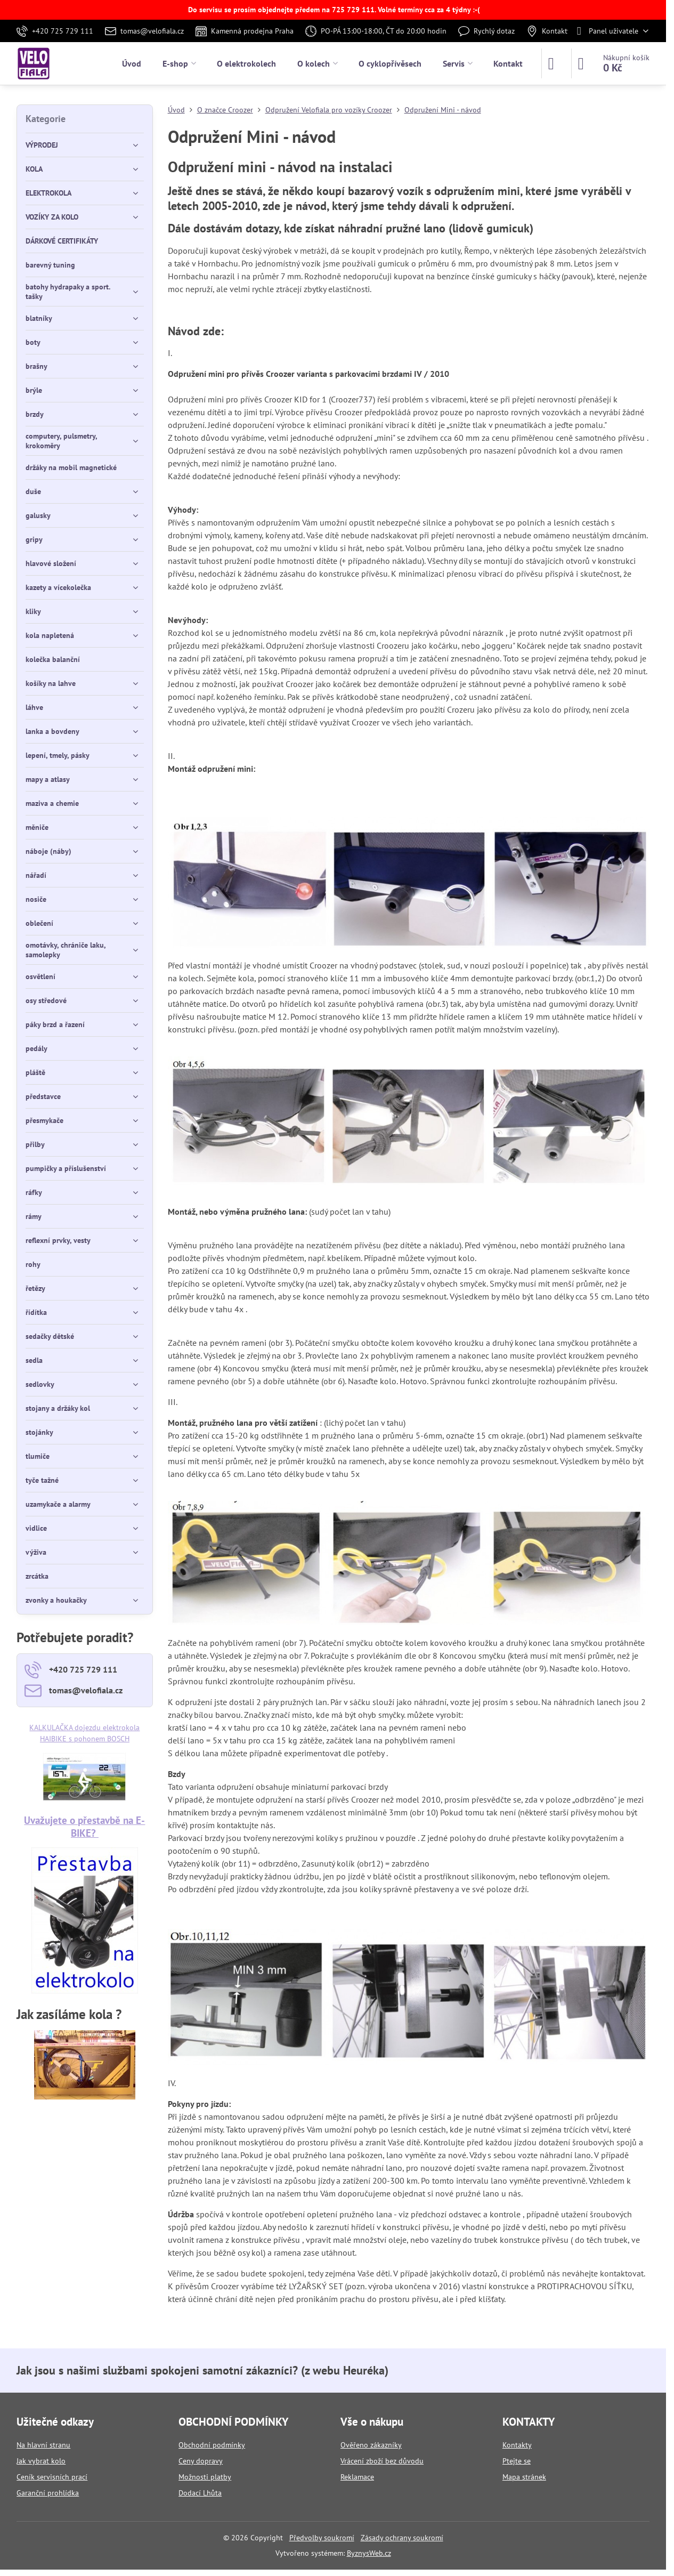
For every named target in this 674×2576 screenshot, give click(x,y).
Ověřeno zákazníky (371, 2445)
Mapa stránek (524, 2477)
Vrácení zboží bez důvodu (382, 2461)
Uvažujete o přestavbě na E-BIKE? (84, 1826)
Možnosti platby (204, 2477)
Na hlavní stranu (43, 2445)
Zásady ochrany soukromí (402, 2537)
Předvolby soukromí (321, 2537)
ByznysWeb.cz (369, 2553)
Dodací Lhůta (200, 2493)
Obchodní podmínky (211, 2445)
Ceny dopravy (200, 2461)
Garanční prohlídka (48, 2493)
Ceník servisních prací (52, 2477)
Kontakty (517, 2445)
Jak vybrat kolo (41, 2461)
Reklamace (357, 2477)
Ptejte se (516, 2461)
